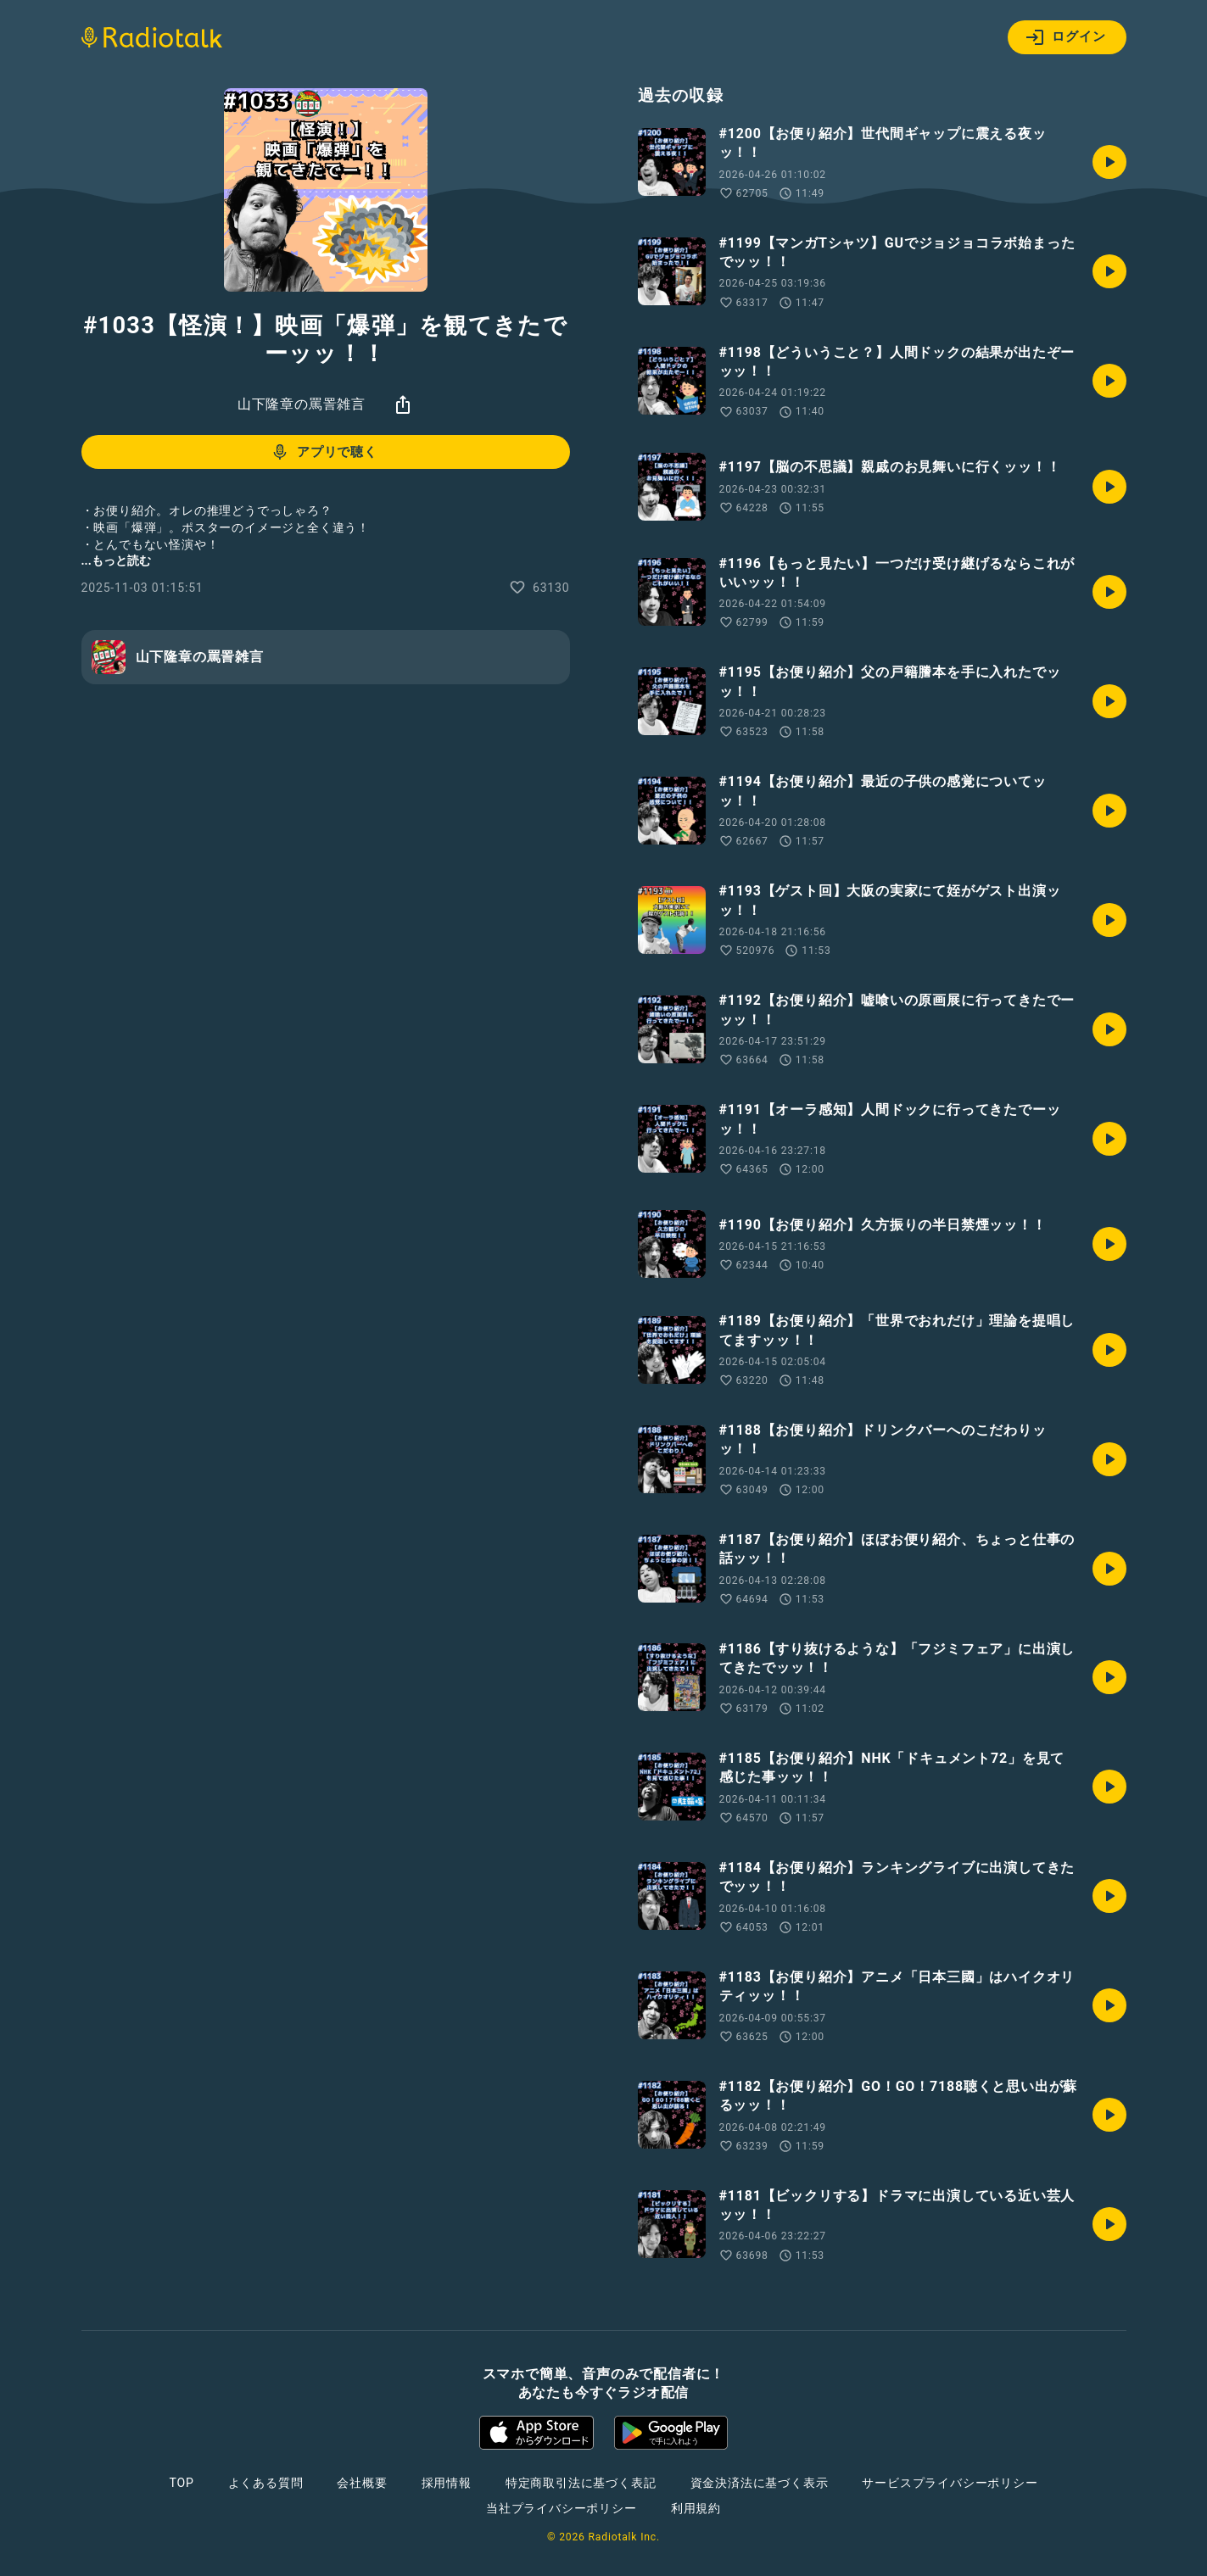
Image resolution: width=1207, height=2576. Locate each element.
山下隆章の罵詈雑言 (301, 404)
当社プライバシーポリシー (561, 2508)
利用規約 (696, 2508)
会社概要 (362, 2483)
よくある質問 (266, 2483)
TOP (181, 2483)
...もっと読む (116, 560)
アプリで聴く (323, 452)
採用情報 (447, 2483)
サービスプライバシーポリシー (949, 2483)
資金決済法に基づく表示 (759, 2483)
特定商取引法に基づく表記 (581, 2483)
